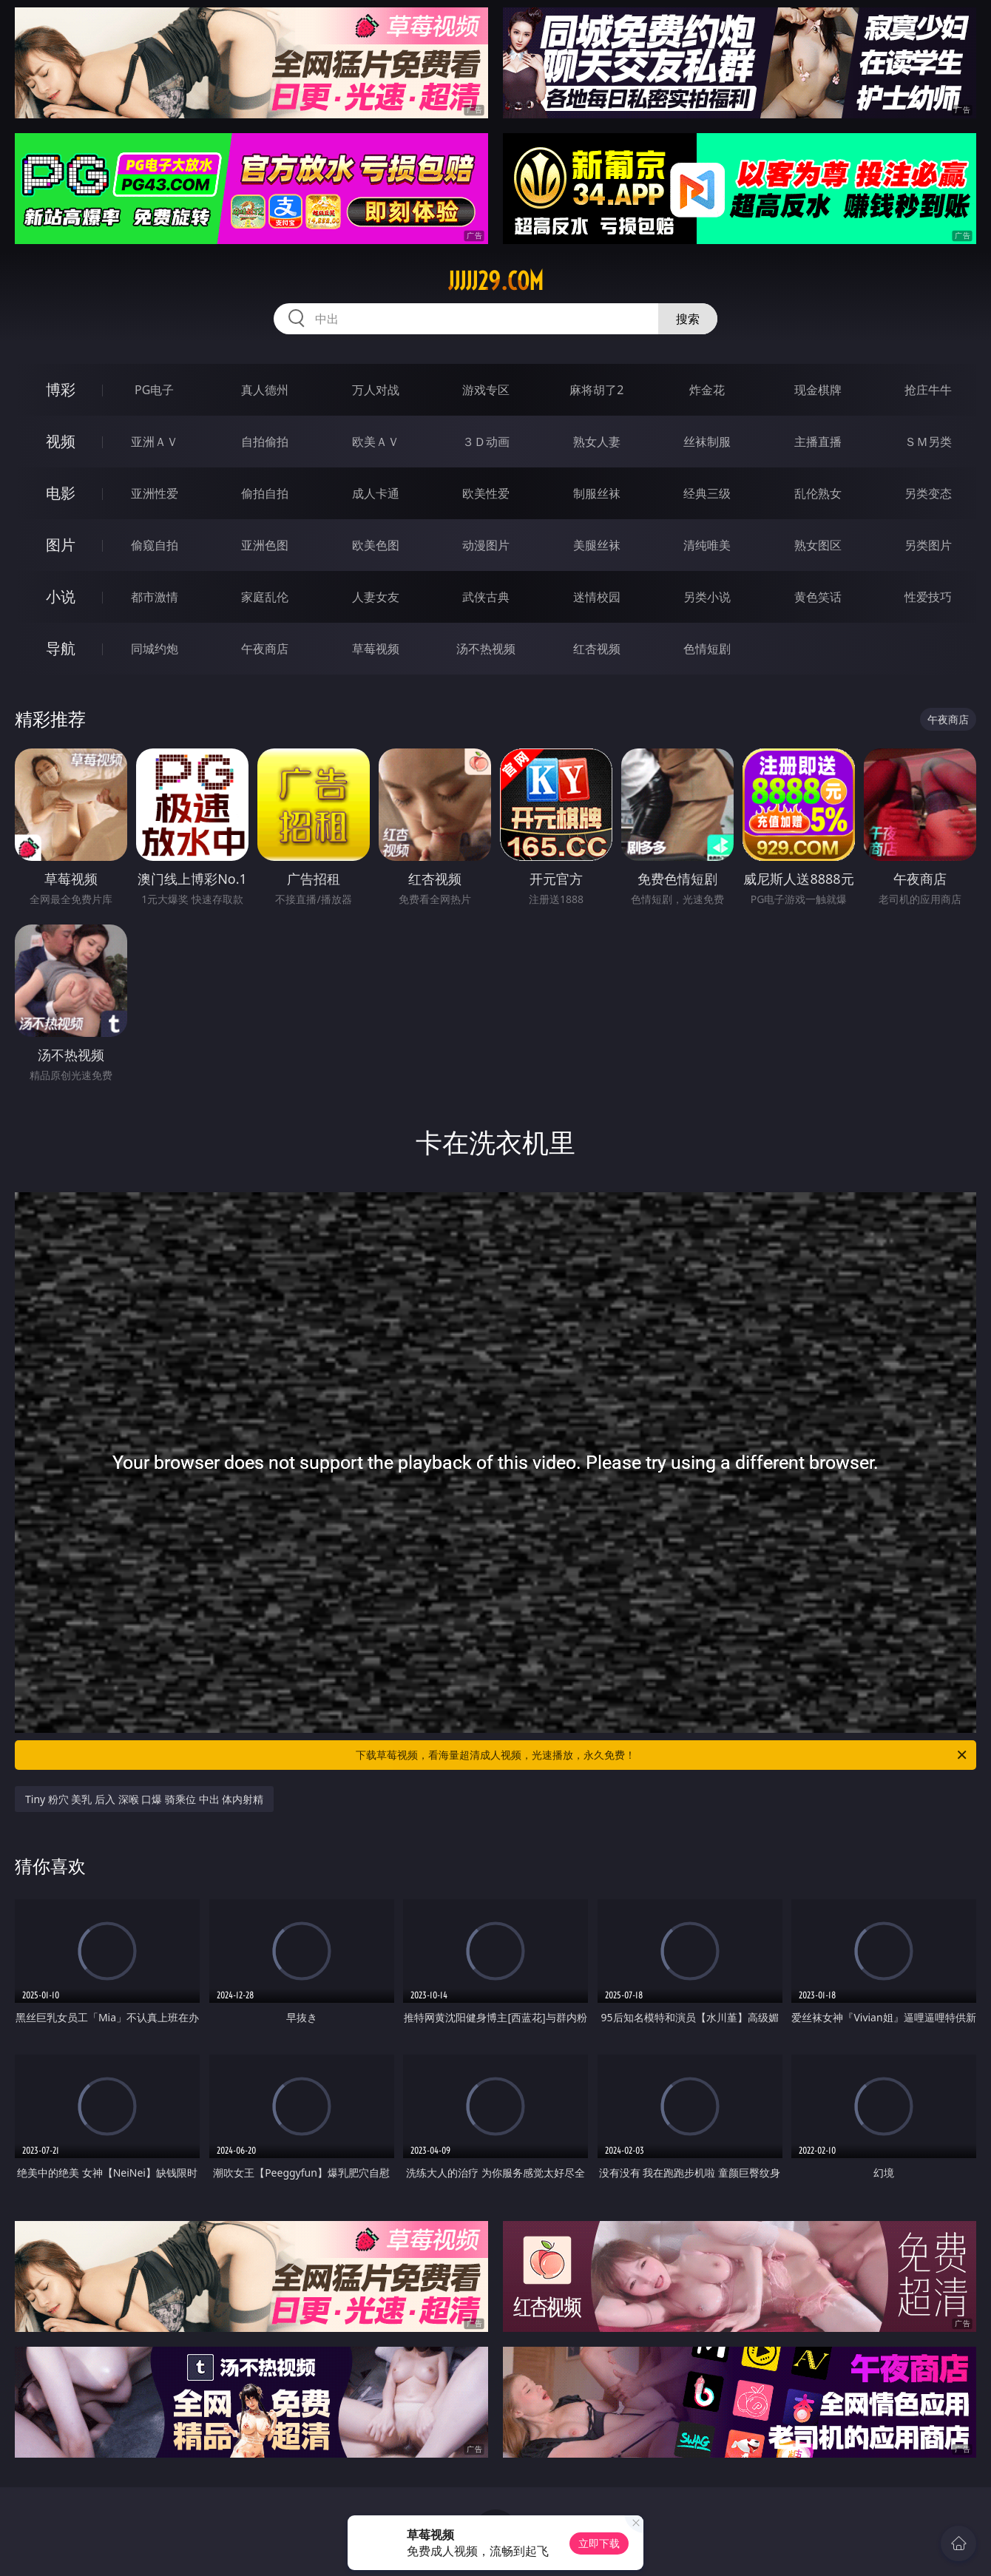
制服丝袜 (596, 493)
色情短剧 (707, 648)
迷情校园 (596, 597)
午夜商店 (264, 648)
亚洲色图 (264, 545)
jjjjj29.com (496, 281)
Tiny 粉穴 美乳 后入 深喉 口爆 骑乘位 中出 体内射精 (144, 1799)
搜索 (688, 319)
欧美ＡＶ (375, 441)
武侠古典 (486, 597)
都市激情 (154, 597)
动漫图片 (486, 545)
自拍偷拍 (264, 441)
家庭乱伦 (264, 597)
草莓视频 (375, 648)
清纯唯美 (707, 545)
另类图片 (928, 545)
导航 (60, 648)
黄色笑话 (818, 597)
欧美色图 (375, 545)
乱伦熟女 (818, 493)
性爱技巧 (928, 597)
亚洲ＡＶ (154, 441)
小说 (60, 596)
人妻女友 (375, 597)
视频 (60, 441)
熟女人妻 (596, 441)
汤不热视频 (485, 648)
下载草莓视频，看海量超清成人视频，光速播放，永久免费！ (662, 1755)
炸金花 (707, 390)
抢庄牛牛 (928, 390)
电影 (60, 493)
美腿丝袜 (596, 545)
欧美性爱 (486, 493)
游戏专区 (486, 390)
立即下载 (599, 2543)
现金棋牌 (818, 390)
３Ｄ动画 (486, 441)
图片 (60, 545)
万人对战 (375, 390)
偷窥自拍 (154, 545)
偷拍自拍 (264, 493)
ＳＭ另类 (928, 441)
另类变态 (928, 493)
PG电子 (154, 390)
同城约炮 (154, 648)
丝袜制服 (707, 441)
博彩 (60, 389)
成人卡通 (375, 493)
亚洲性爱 (154, 493)
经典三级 (707, 493)
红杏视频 (596, 648)
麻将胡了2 (596, 390)
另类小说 (707, 597)
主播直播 (818, 441)
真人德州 (264, 390)
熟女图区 (818, 545)
